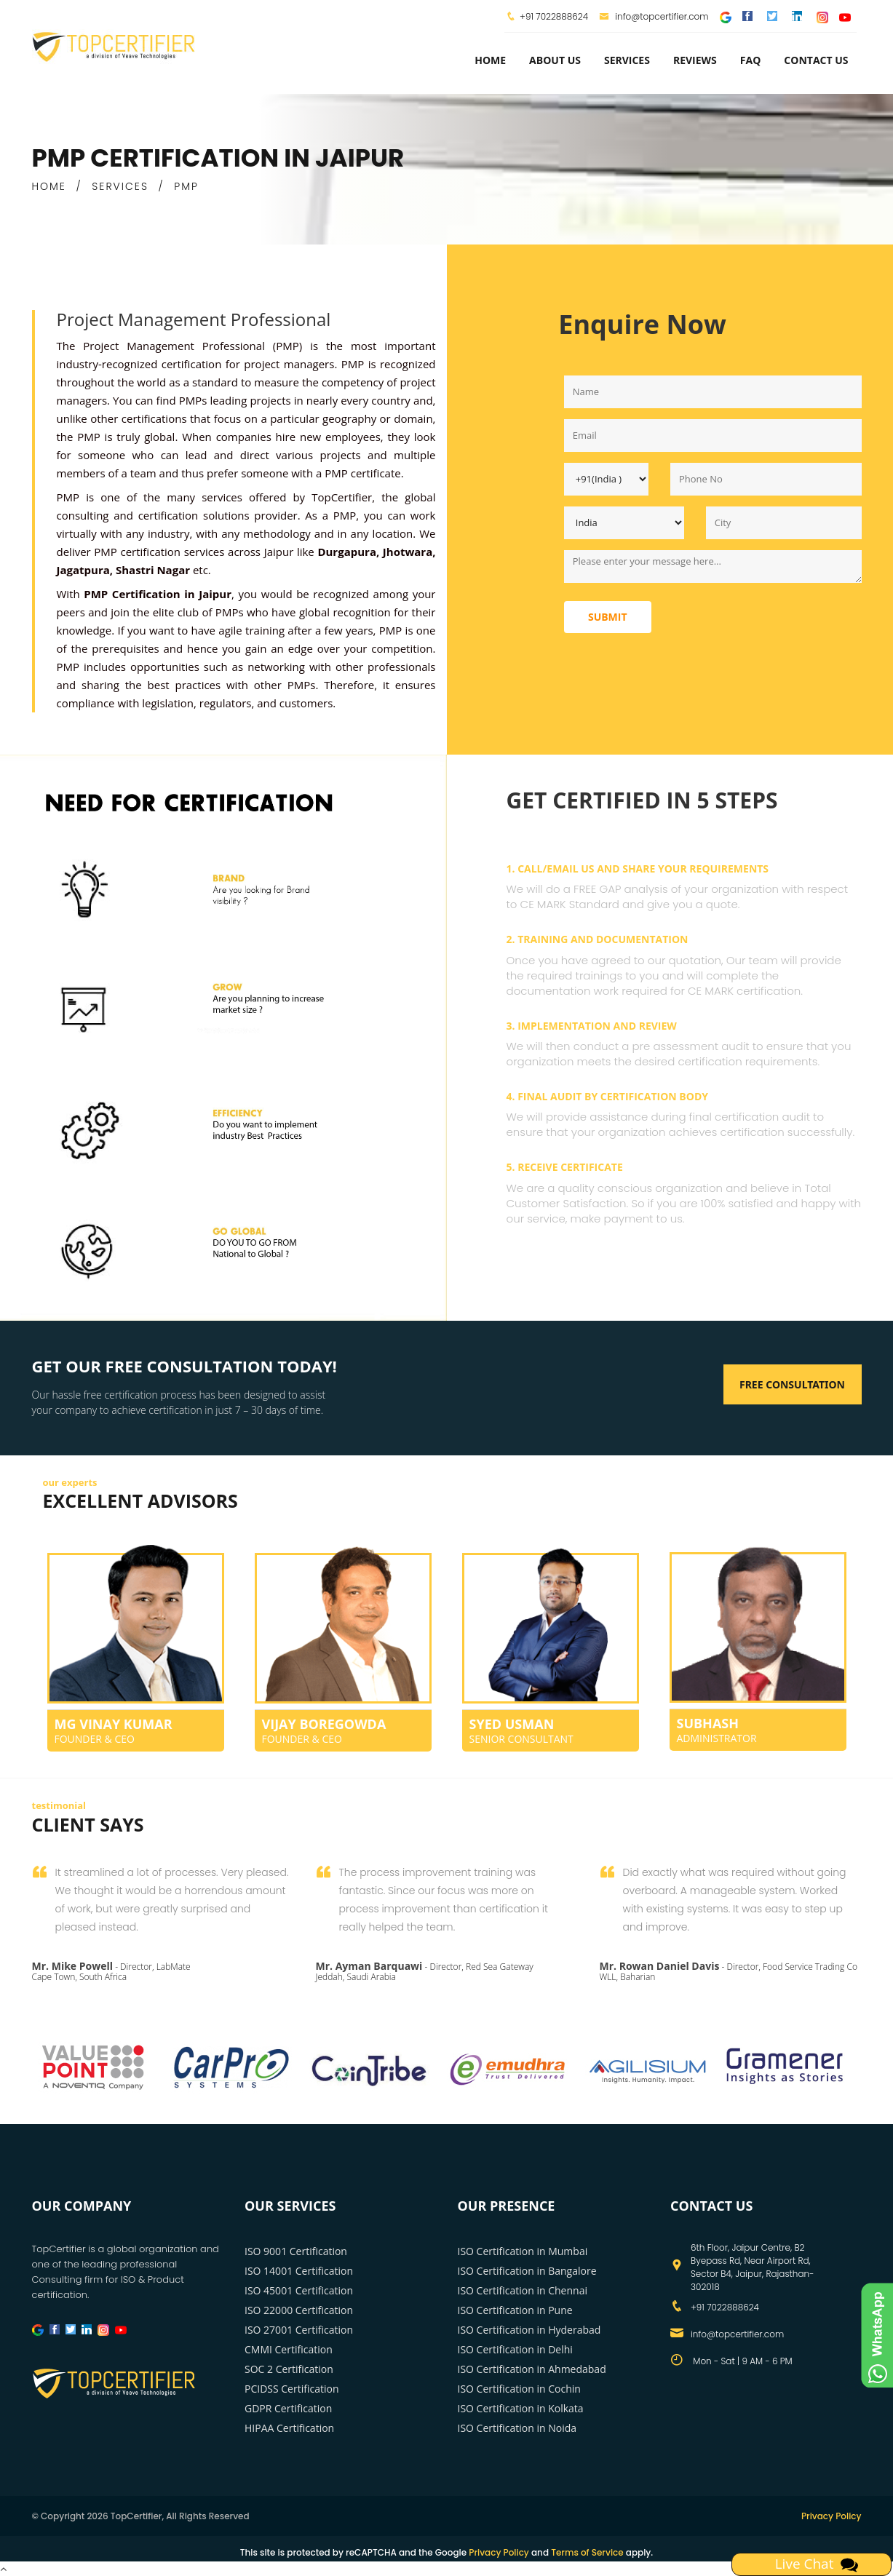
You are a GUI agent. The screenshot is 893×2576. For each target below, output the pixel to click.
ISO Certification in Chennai (522, 2290)
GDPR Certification (288, 2408)
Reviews (695, 60)
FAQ (750, 60)
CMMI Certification (289, 2349)
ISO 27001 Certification (299, 2330)
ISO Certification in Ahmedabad (532, 2369)
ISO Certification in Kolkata (521, 2408)
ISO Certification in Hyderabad (529, 2330)
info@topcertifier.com (654, 16)
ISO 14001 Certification (299, 2271)
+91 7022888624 (554, 16)
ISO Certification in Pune (515, 2310)
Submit (607, 617)
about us (555, 60)
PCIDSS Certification (292, 2389)
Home (490, 60)
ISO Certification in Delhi (515, 2349)
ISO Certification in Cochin (519, 2389)
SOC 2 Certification (289, 2369)
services (627, 60)
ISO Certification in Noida (517, 2428)
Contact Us (816, 60)
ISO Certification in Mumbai (523, 2251)
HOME (49, 186)
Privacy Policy (831, 2516)
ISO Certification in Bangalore (527, 2271)
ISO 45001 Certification (299, 2290)
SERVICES (120, 186)
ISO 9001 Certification (296, 2251)
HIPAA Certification (289, 2428)
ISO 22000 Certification (299, 2310)
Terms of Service (587, 2552)
